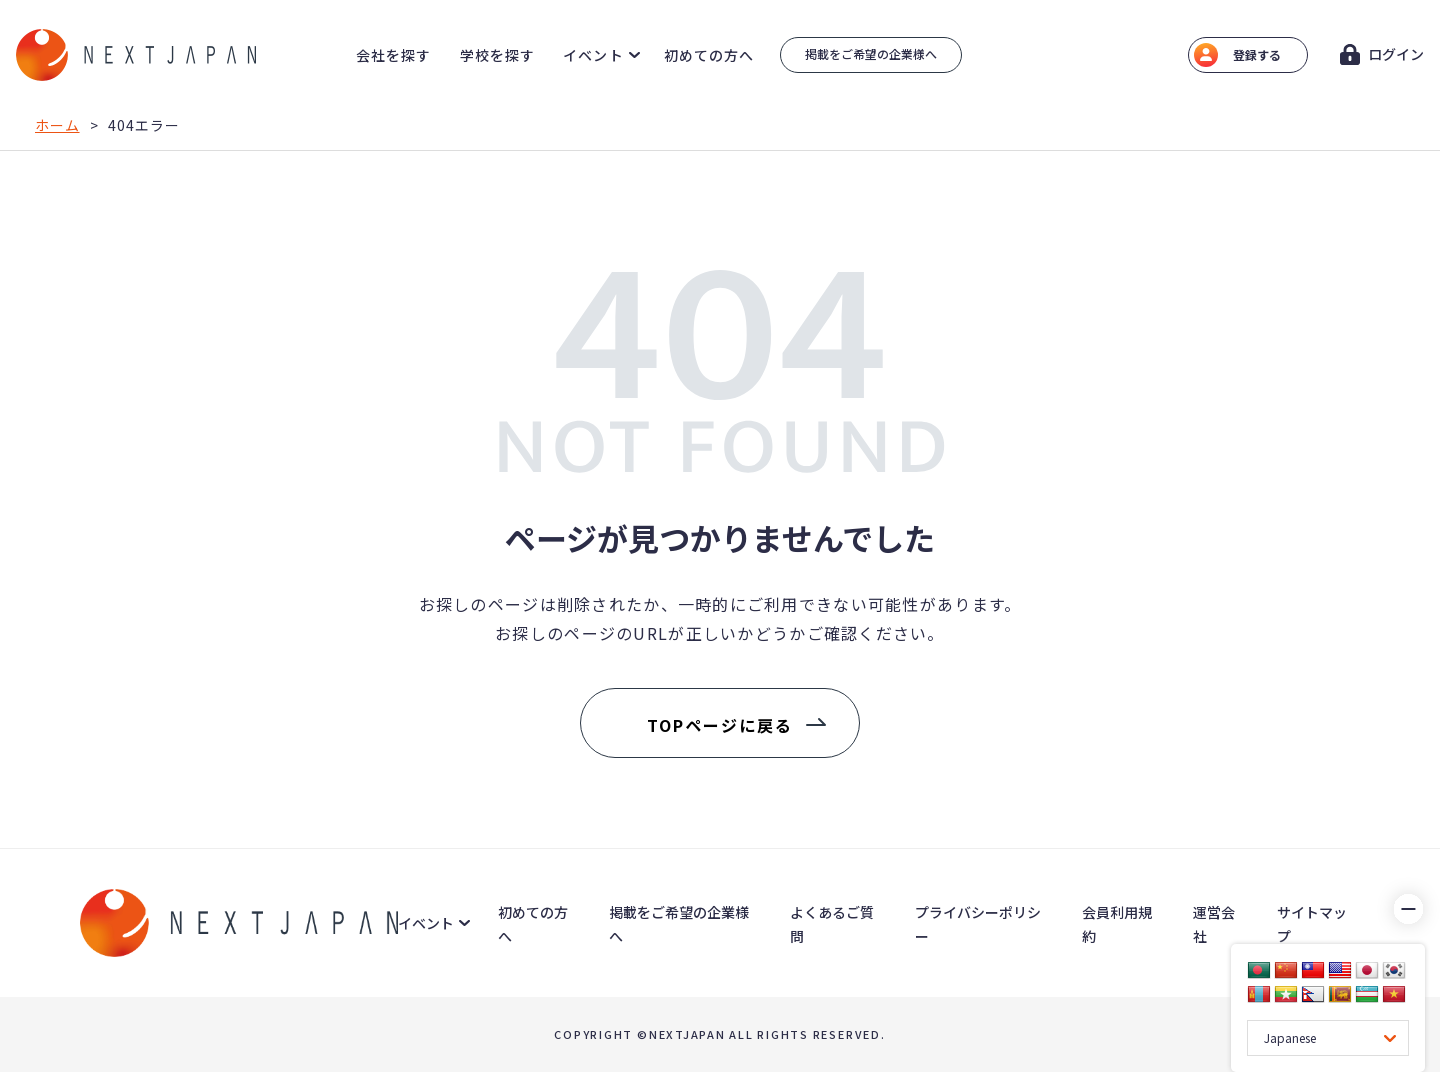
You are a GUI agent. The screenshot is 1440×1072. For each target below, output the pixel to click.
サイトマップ (1312, 924)
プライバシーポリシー (978, 924)
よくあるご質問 (832, 924)
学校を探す (498, 55)
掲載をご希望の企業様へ (871, 53)
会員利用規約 (1117, 924)
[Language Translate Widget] (1328, 1038)
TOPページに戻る (719, 725)
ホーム (57, 125)
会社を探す (394, 55)
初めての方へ (709, 55)
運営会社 (1214, 924)
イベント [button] (593, 55)
